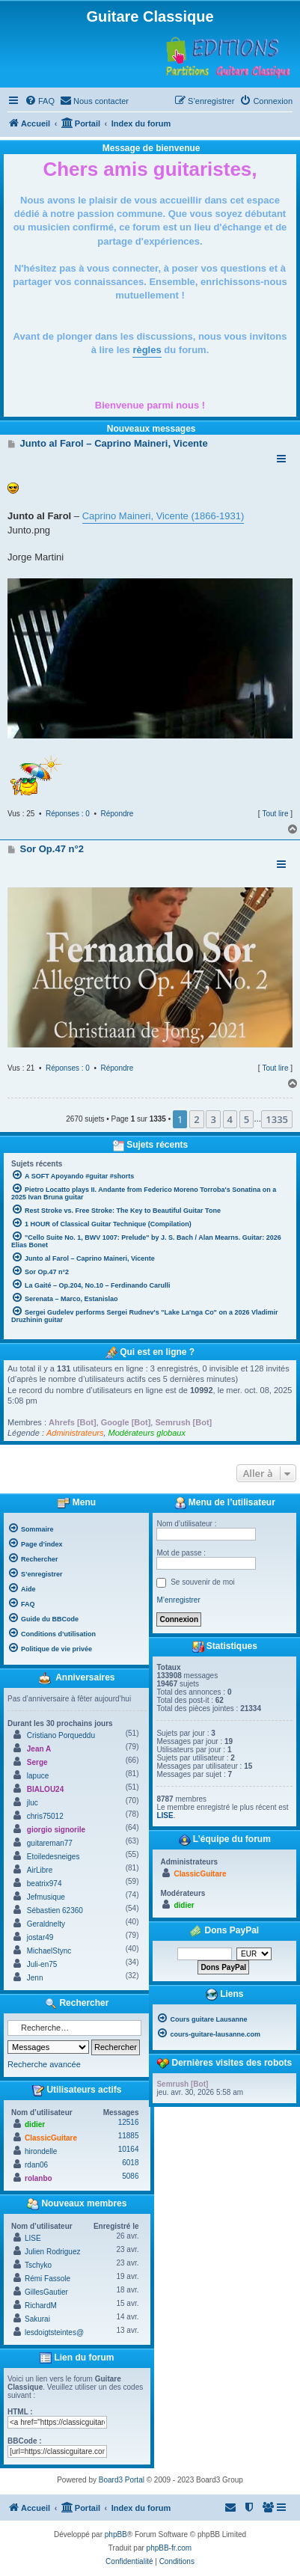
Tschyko (38, 2265)
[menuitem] (40, 101)
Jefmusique (46, 1897)
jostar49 (40, 1937)
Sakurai (37, 2319)
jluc (32, 1803)
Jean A (39, 1749)
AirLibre (39, 1870)
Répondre (117, 814)
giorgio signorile (56, 1830)
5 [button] (246, 1119)
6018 (130, 2163)
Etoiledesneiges (53, 1857)
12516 (128, 2122)
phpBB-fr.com (169, 2548)
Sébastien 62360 (55, 1910)
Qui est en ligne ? (157, 1352)
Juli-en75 (42, 1964)
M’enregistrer (178, 1600)
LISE (33, 2238)
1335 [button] (277, 1119)
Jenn (35, 1978)
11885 (128, 2136)
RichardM (41, 2305)
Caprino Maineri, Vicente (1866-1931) (163, 515)
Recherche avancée (44, 2064)
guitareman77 (50, 1843)
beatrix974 (44, 1883)
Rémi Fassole (47, 2278)
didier (35, 2124)
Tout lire (275, 814)
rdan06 (36, 2165)
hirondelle (41, 2151)
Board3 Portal (121, 2480)
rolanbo (38, 2178)
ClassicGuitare (51, 2138)
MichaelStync (49, 1951)
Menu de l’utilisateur (224, 1503)
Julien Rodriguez (53, 2252)
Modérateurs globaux (147, 1432)
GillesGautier (46, 2292)
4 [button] (230, 1119)
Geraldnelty (46, 1924)
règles (146, 349)
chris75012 (45, 1816)
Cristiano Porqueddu (61, 1735)
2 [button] (196, 1119)
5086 (130, 2176)
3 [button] (212, 1119)
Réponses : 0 (68, 814)
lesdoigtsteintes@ (54, 2332)
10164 (128, 2149)
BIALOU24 (45, 1789)
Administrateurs (74, 1432)
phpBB (116, 2534)
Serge (37, 1762)
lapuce (38, 1776)
